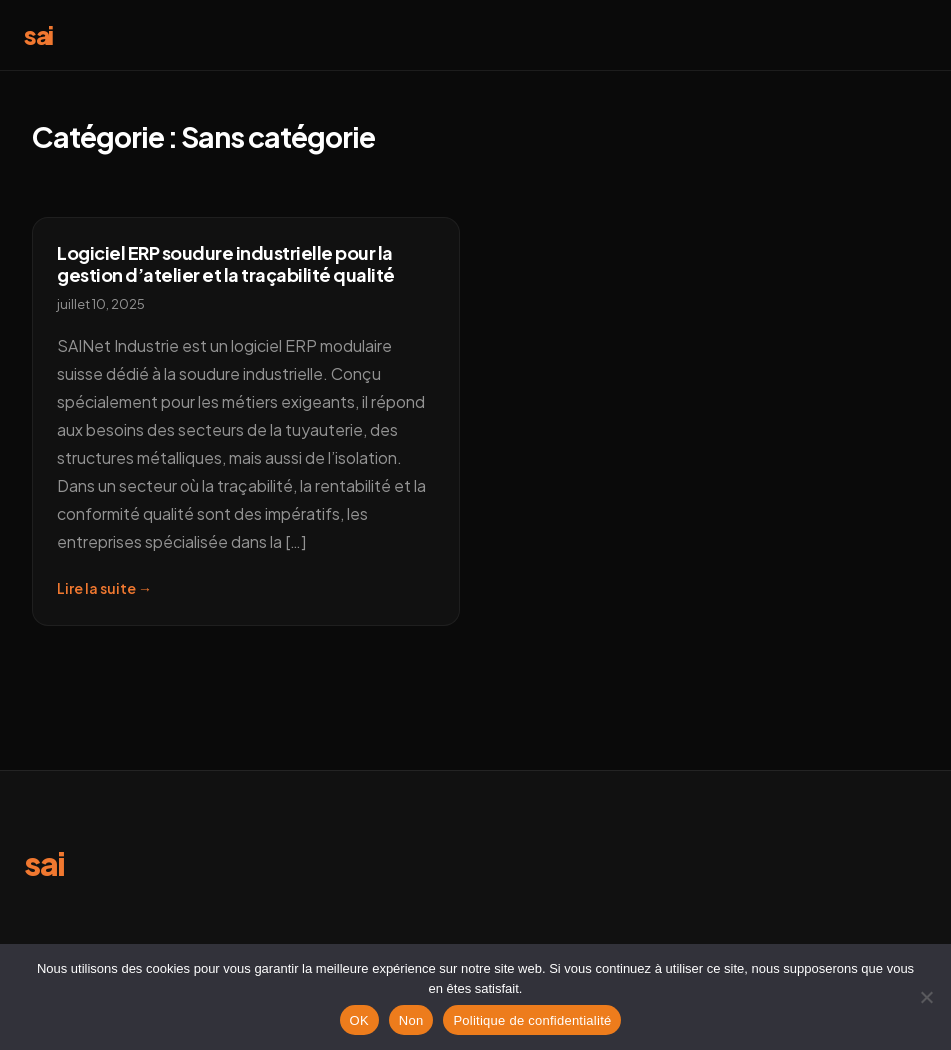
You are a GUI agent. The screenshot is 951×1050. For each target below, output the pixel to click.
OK (359, 1020)
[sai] (38, 38)
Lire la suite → (104, 588)
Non (411, 1020)
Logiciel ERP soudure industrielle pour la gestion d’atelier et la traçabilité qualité (226, 263)
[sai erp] (44, 869)
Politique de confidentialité (532, 1020)
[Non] (926, 997)
